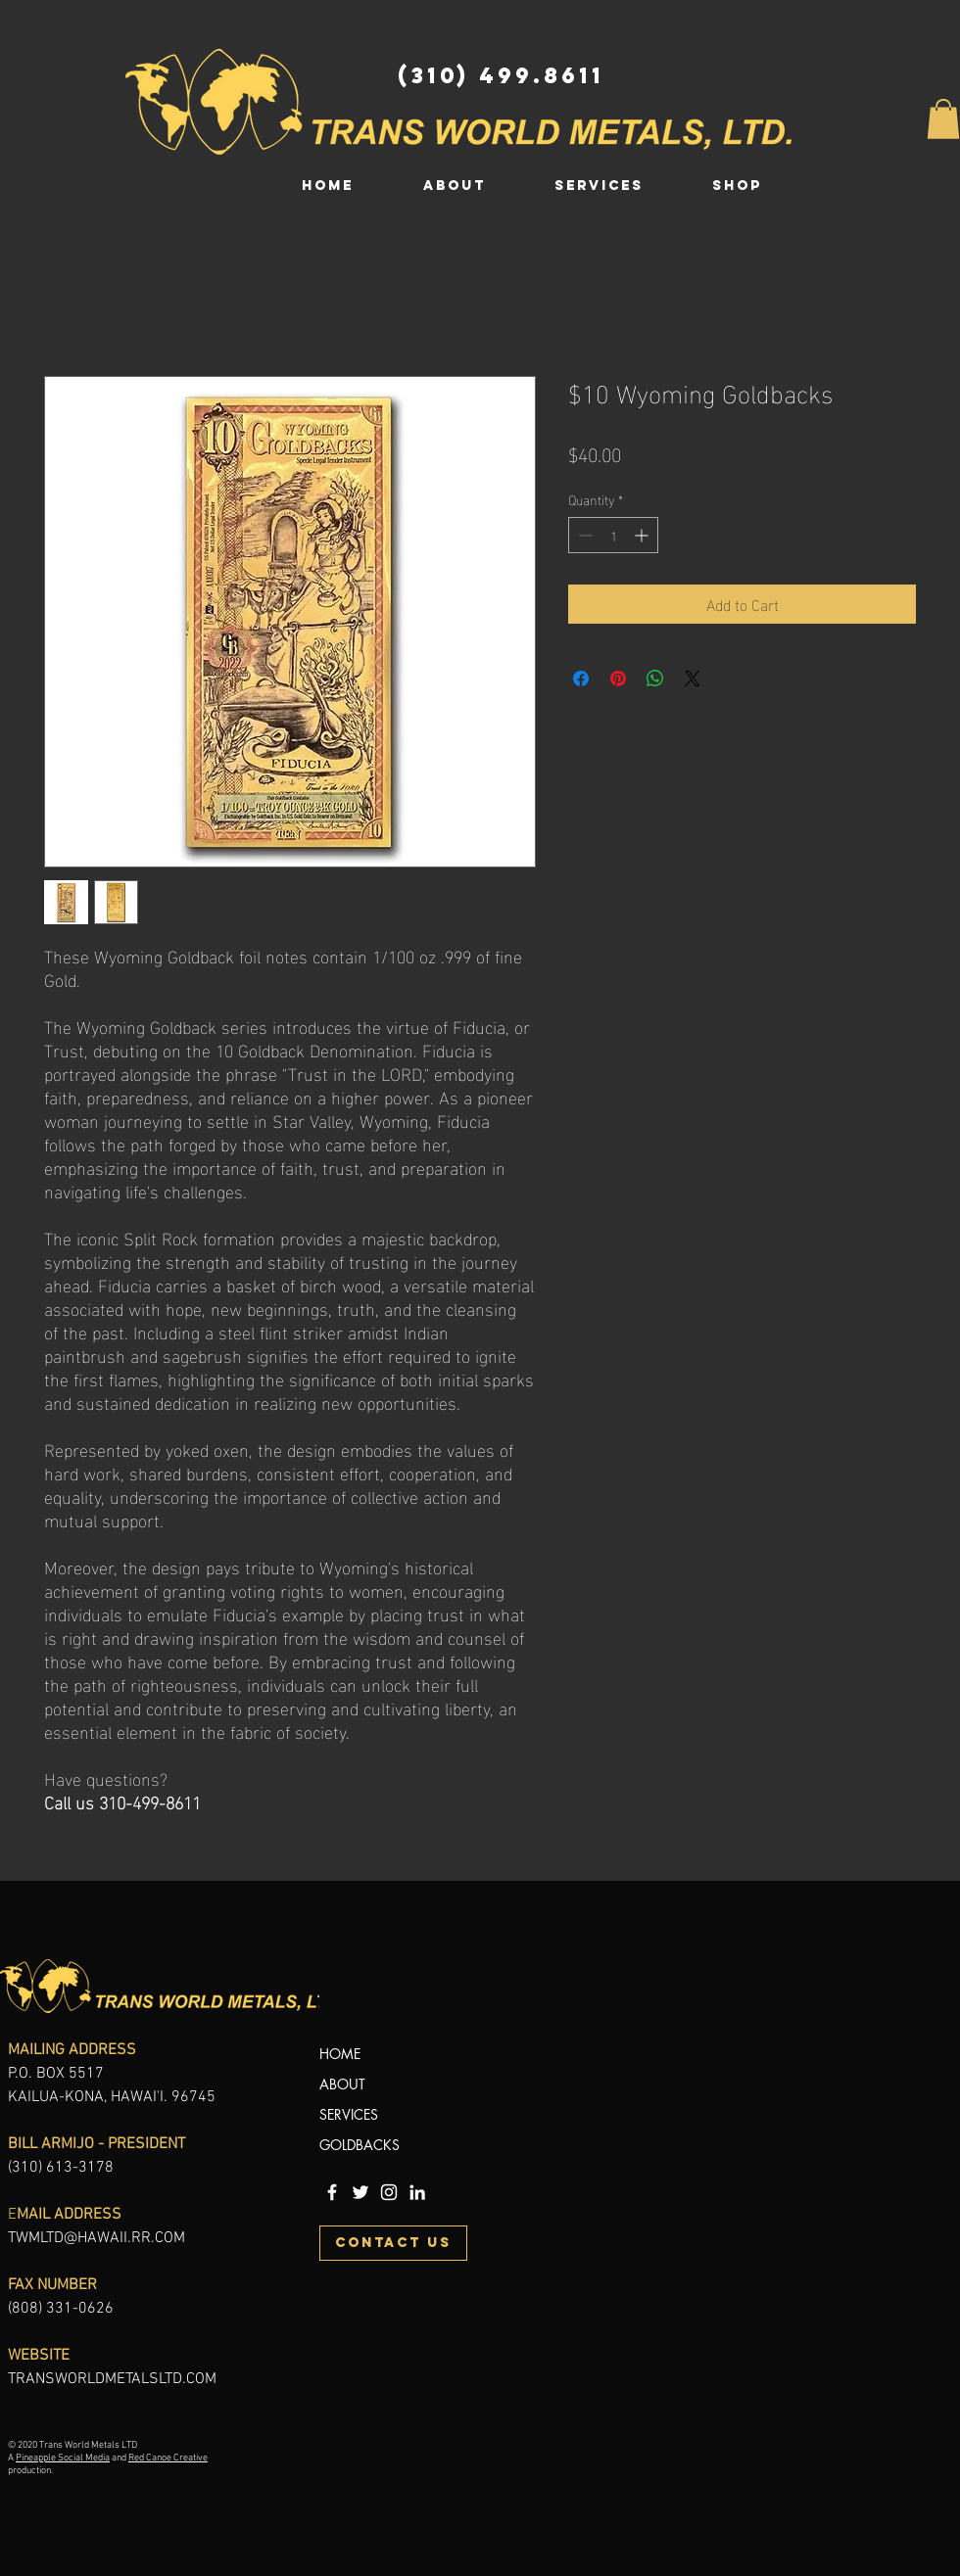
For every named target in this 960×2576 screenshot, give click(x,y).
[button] (943, 119)
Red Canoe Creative (168, 2458)
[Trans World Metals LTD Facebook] (332, 2192)
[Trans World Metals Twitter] (360, 2192)
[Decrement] (583, 535)
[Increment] (643, 535)
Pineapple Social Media (63, 2458)
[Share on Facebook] (581, 678)
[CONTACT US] (393, 2243)
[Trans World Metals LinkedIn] (417, 2192)
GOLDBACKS (359, 2144)
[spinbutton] (613, 535)
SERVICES (348, 2114)
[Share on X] (692, 678)
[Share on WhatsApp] (655, 678)
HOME (339, 2053)
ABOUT (342, 2084)
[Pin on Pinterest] (618, 678)
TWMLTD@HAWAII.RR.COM (96, 2238)
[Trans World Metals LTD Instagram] (389, 2192)
